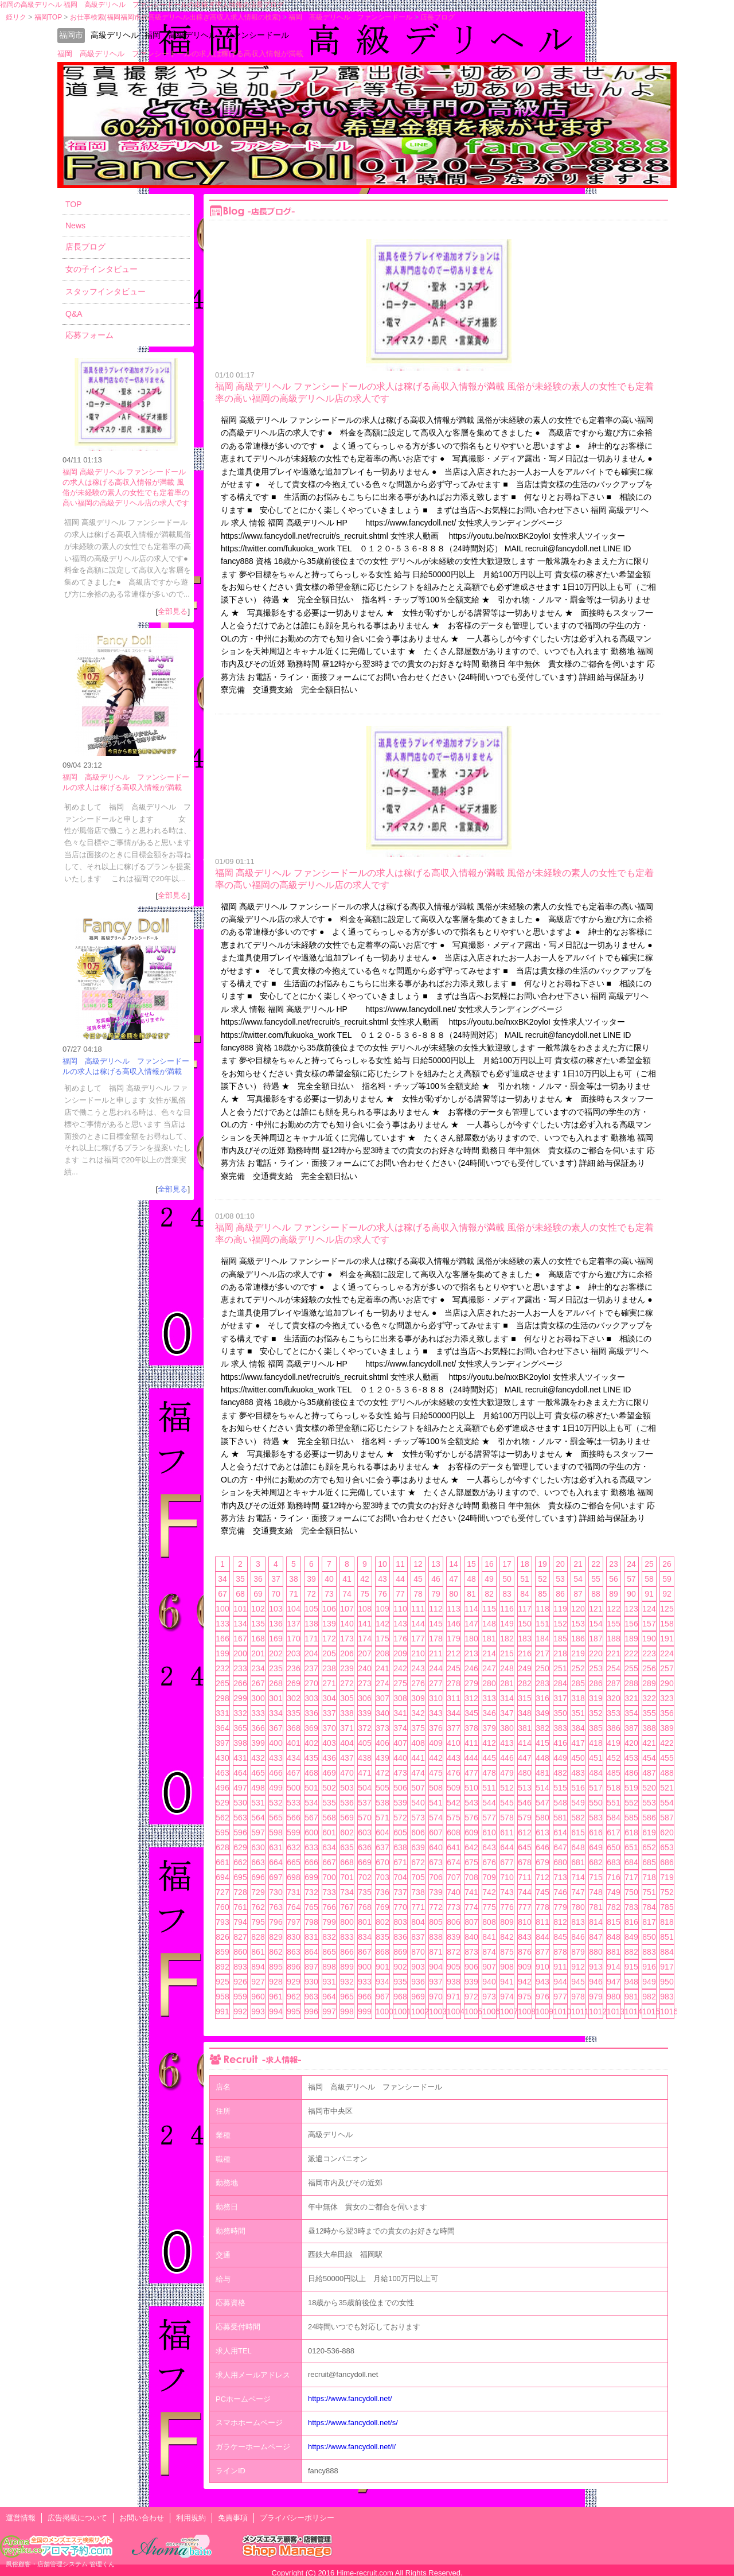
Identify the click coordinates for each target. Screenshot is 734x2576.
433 (275, 1757)
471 (364, 1772)
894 (257, 1966)
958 (222, 1996)
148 (488, 1623)
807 (471, 1922)
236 (293, 1668)
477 (471, 1772)
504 (364, 1787)
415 (542, 1743)
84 (524, 1593)
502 (328, 1787)
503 (346, 1787)
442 (435, 1757)
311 (453, 1698)
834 (364, 1936)
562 (222, 1817)
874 (488, 1951)
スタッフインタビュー (105, 291)
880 (595, 1951)
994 (275, 2011)
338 (346, 1713)
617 (613, 1832)
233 (240, 1668)
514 (542, 1787)
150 (524, 1623)
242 (400, 1668)
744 (524, 1892)
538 (382, 1802)
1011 (578, 2011)
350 (560, 1713)
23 (613, 1564)
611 (506, 1832)
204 (311, 1653)
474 (417, 1772)
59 (666, 1578)
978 (577, 1996)
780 (577, 1907)
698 (293, 1877)
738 (417, 1892)
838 (435, 1936)
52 (542, 1578)
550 (595, 1802)
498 (257, 1787)
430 (222, 1757)
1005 (471, 2011)
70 (275, 1593)
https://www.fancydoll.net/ (350, 2398)
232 (222, 1668)
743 (506, 1892)
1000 (382, 2011)
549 (577, 1802)
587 (666, 1817)
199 (222, 1653)
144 (417, 1623)
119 (560, 1608)
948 (631, 1981)
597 (257, 1832)
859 (222, 1951)
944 (560, 1981)
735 (364, 1892)
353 (613, 1713)
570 (364, 1817)
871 (435, 1951)
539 (400, 1802)
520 (648, 1787)
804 (417, 1922)
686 (666, 1862)
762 (257, 1907)
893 (240, 1966)
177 (417, 1638)
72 (311, 1593)
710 (506, 1877)
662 (240, 1862)
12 (418, 1564)
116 (506, 1608)
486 (631, 1772)
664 (275, 1862)
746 (560, 1892)
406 (382, 1743)
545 (506, 1802)
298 (222, 1698)
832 (328, 1936)
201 (257, 1653)
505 (382, 1787)
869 (400, 1951)
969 (417, 1996)
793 (222, 1922)
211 (435, 1653)
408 (417, 1743)
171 (311, 1638)
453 (631, 1757)
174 (364, 1638)
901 (382, 1966)
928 (275, 1981)
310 (435, 1698)
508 (435, 1787)
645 (524, 1847)
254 (613, 1668)
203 (293, 1653)
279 (471, 1683)
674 (453, 1862)
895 (275, 1966)
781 (595, 1907)
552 (631, 1802)
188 (613, 1638)
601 (328, 1832)
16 (489, 1564)
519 (631, 1787)
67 (222, 1593)
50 (507, 1578)
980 (613, 1996)
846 (577, 1936)
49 (489, 1578)
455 (666, 1757)
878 (560, 1951)
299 (240, 1698)
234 (257, 1668)
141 (364, 1623)
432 (257, 1757)
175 (382, 1638)
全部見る (173, 611)
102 (257, 1608)
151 (542, 1623)
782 (613, 1907)
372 (364, 1728)
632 (293, 1847)
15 (471, 1564)
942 (524, 1981)
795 (257, 1922)
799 (328, 1922)
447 (524, 1757)
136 (275, 1623)
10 (382, 1564)
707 (453, 1877)
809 (506, 1922)
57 (631, 1578)
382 (542, 1728)
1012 (596, 2011)
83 (507, 1593)
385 (595, 1728)
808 (488, 1922)
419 (613, 1743)
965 (346, 1996)
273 (364, 1683)
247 (488, 1668)
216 (524, 1653)
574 (435, 1817)
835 (382, 1936)
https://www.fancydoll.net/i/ (352, 2446)
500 (293, 1787)
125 (666, 1608)
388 (648, 1728)
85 (542, 1593)
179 (453, 1638)
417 (577, 1743)
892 (222, 1966)
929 (293, 1981)
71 (293, 1593)
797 (293, 1922)
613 (542, 1832)
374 (400, 1728)
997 (328, 2011)
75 (364, 1593)
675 (471, 1862)
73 (329, 1593)
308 (400, 1698)
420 (631, 1743)
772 (435, 1907)
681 (577, 1862)
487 (648, 1772)
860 (240, 1951)
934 (382, 1981)
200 (240, 1653)
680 (560, 1862)
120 (577, 1608)
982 (648, 1996)
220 (595, 1653)
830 (293, 1936)
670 (382, 1862)
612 (524, 1832)
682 (595, 1862)
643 (488, 1847)
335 (293, 1713)
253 (595, 1668)
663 (257, 1862)
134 (240, 1623)
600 (311, 1832)
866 (346, 1951)
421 (648, 1743)
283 (542, 1683)
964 (328, 1996)
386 (613, 1728)
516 (577, 1787)
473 (400, 1772)
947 (613, 1981)
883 (648, 1951)
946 (595, 1981)
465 (257, 1772)
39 (311, 1578)
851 (666, 1936)
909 (524, 1966)
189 (631, 1638)
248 (506, 1668)
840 (471, 1936)
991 (222, 2011)
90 (631, 1593)
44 (400, 1578)
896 (293, 1966)
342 (417, 1713)
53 (560, 1578)
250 (542, 1668)
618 (631, 1832)
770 (400, 1907)
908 (506, 1966)
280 (488, 1683)
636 (364, 1847)
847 (595, 1936)
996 (311, 2011)
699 (311, 1877)
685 (648, 1862)
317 (560, 1698)
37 (275, 1578)
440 (400, 1757)
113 (453, 1608)
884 (666, 1951)
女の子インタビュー (101, 269)
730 (275, 1892)
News (75, 225)
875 (506, 1951)
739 (435, 1892)
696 (257, 1877)
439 (382, 1757)
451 (595, 1757)
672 (417, 1862)
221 (613, 1653)
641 (453, 1847)
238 (328, 1668)
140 (346, 1623)
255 (631, 1668)
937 (435, 1981)
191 (666, 1638)
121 (595, 1608)
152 (560, 1623)
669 (364, 1862)
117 (524, 1608)
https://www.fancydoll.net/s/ (353, 2422)
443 (453, 1757)
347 (506, 1713)
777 (524, 1907)
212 (453, 1653)
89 (613, 1593)
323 (666, 1698)
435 (311, 1757)
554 (666, 1802)
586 (648, 1817)
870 (417, 1951)
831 (311, 1936)
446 (506, 1757)
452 (613, 1757)
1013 (613, 2011)
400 (275, 1743)
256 (648, 1668)
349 (542, 1713)
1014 (631, 2011)
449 (560, 1757)
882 (631, 1951)
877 (542, 1951)
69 (258, 1593)
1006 (489, 2011)
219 (577, 1653)
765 (311, 1907)
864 (311, 1951)
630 (257, 1847)
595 (222, 1832)
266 (240, 1683)
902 (400, 1966)
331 (222, 1713)
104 (293, 1608)
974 (506, 1996)
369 (311, 1728)
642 (471, 1847)
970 (435, 1996)
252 (577, 1668)
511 (488, 1787)
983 (666, 1996)
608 (453, 1832)
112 (435, 1608)
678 (524, 1862)
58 (649, 1578)
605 (400, 1832)
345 (471, 1713)
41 (347, 1578)
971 (453, 1996)
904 (435, 1966)
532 (275, 1802)
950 (666, 1981)
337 (328, 1713)
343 (435, 1713)
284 (560, 1683)
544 (488, 1802)
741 (471, 1892)
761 (240, 1907)
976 (542, 1996)
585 (631, 1817)
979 (595, 1996)
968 (400, 1996)
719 (666, 1877)
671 (400, 1862)
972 (471, 1996)
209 (400, 1653)
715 (595, 1877)
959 (240, 1996)
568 (328, 1817)
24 (631, 1564)
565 (275, 1817)
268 (275, 1683)
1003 (436, 2011)
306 (364, 1698)
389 (666, 1728)
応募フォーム (89, 335)
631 (275, 1847)
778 (542, 1907)
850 (648, 1936)
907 (488, 1966)
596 (240, 1832)
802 (382, 1922)
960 (257, 1996)
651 (631, 1847)
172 (328, 1638)
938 (453, 1981)
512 (506, 1787)
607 (435, 1832)
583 (595, 1817)
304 (328, 1698)
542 (453, 1802)
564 (257, 1817)
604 (382, 1832)
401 (293, 1743)
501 (311, 1787)
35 (240, 1578)
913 (595, 1966)
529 (222, 1802)
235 (275, 1668)
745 (542, 1892)
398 (240, 1743)
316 (542, 1698)
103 (275, 1608)
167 (240, 1638)
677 (506, 1862)
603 (364, 1832)
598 (275, 1832)
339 (364, 1713)
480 (524, 1772)
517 (595, 1787)
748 (595, 1892)
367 (275, 1728)
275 (400, 1683)
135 (257, 1623)
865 (328, 1951)
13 (435, 1564)
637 (382, 1847)
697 (275, 1877)
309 (417, 1698)
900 (364, 1966)
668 (346, 1862)
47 (453, 1578)
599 (293, 1832)
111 (417, 1608)
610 (488, 1832)
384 (577, 1728)
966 (364, 1996)
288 (631, 1683)
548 (560, 1802)
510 (471, 1787)
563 (240, 1817)
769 (382, 1907)
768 (364, 1907)
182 (506, 1638)
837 (417, 1936)
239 (346, 1668)
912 (577, 1966)
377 (453, 1728)
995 (293, 2011)
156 (631, 1623)
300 (257, 1698)
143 (400, 1623)
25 (649, 1564)
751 (648, 1892)
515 (560, 1787)
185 (560, 1638)
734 (346, 1892)
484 (595, 1772)
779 (560, 1907)
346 (488, 1713)
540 (417, 1802)
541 (435, 1802)
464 (240, 1772)
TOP (73, 204)
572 (400, 1817)
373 (382, 1728)
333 (257, 1713)
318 (577, 1698)
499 (275, 1787)
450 (577, 1757)
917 (666, 1966)
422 (666, 1743)
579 (524, 1817)
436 (328, 1757)
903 (417, 1966)
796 (275, 1922)
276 (417, 1683)
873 (471, 1951)
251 (560, 1668)
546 (524, 1802)
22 (595, 1564)
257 (666, 1668)
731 (293, 1892)
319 (595, 1698)
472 (382, 1772)
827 (240, 1936)
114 (471, 1608)
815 (613, 1922)
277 (435, 1683)
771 (417, 1907)
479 (506, 1772)
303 (311, 1698)
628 (222, 1847)
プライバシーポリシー (297, 2517)
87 (578, 1593)
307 (382, 1698)
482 (560, 1772)
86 (560, 1593)
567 (311, 1817)
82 (489, 1593)
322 (648, 1698)
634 (328, 1847)
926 (240, 1981)
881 (613, 1951)
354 (631, 1713)
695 (240, 1877)
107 (346, 1608)
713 (560, 1877)
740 (453, 1892)
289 (648, 1683)
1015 (649, 2011)
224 (666, 1653)
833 (346, 1936)
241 (382, 1668)
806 (453, 1922)
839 (453, 1936)
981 (631, 1996)
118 (542, 1608)
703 (382, 1877)
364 (222, 1728)
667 (328, 1862)
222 (631, 1653)
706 (435, 1877)
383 (560, 1728)
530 (240, 1802)
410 (453, 1743)
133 (222, 1623)
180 (471, 1638)
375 (417, 1728)
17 (507, 1564)
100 (222, 1608)
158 (666, 1623)
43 (382, 1578)
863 (293, 1951)
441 (417, 1757)
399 (257, 1743)
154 (595, 1623)
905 (453, 1966)
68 (240, 1593)
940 (488, 1981)
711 (524, 1877)
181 (488, 1638)
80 (453, 1593)
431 (240, 1757)
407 (400, 1743)
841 (488, 1936)
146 (453, 1623)
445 (488, 1757)
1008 (525, 2011)
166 (222, 1638)
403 (328, 1743)
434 (293, 1757)
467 (293, 1772)
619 (648, 1832)
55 (595, 1578)
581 (560, 1817)
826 (222, 1936)
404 (346, 1743)
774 (471, 1907)
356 (666, 1713)
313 (488, 1698)
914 (613, 1966)
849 (631, 1936)
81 (471, 1593)
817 (648, 1922)
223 (648, 1653)
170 (293, 1638)
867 (364, 1951)
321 (631, 1698)
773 (453, 1907)
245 (453, 1668)
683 (613, 1862)
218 (560, 1653)
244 (435, 1668)
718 (648, 1877)
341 (400, 1713)
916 (648, 1966)
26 (666, 1564)
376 (435, 1728)
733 (328, 1892)
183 (524, 1638)
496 (222, 1787)
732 (311, 1892)
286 (595, 1683)
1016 (667, 2011)
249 (524, 1668)
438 (364, 1757)
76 (382, 1593)
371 (346, 1728)
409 (435, 1743)
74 (347, 1593)
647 (560, 1847)
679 (542, 1862)
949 (648, 1981)
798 (311, 1922)
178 (435, 1638)
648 (577, 1847)
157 (648, 1623)
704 (400, 1877)
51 (524, 1578)
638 (400, 1847)
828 (257, 1936)
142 (382, 1623)
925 (222, 1981)
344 (453, 1713)
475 (435, 1772)
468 (311, 1772)
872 (453, 1951)
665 (293, 1862)
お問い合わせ (141, 2517)
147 (471, 1623)
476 (453, 1772)
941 (506, 1981)
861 (257, 1951)
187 (595, 1638)
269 (293, 1683)
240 (364, 1668)
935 (400, 1981)
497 (240, 1787)
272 (346, 1683)
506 (400, 1787)
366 (257, 1728)
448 (542, 1757)
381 (524, 1728)
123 (631, 1608)
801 (364, 1922)
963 (311, 1996)
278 (453, 1683)
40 (329, 1578)
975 (524, 1996)
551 (613, 1802)
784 (648, 1907)
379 (488, 1728)
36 (258, 1578)
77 (400, 1593)
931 (328, 1981)
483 (577, 1772)
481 (542, 1772)
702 (364, 1877)
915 (631, 1966)
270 (311, 1683)
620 (666, 1832)
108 (364, 1608)
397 (222, 1743)
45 (418, 1578)
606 (417, 1832)
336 (311, 1713)
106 (328, 1608)
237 (311, 1668)
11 (400, 1564)
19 (542, 1564)
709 (488, 1877)
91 (649, 1593)
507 (417, 1787)
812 (560, 1922)
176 (400, 1638)
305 (346, 1698)
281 (506, 1683)
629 (240, 1847)
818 (666, 1922)
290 (666, 1683)
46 (435, 1578)
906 (471, 1966)
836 (400, 1936)
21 (578, 1564)
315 (524, 1698)
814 (595, 1922)
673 (435, 1862)
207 (364, 1653)
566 (293, 1817)
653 (666, 1847)
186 (577, 1638)
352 (595, 1713)
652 (648, 1847)
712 (542, 1877)
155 (613, 1623)
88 (595, 1593)
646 (542, 1847)
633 (311, 1847)
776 (506, 1907)
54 (578, 1578)
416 (560, 1743)
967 (382, 1996)
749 (613, 1892)
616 (595, 1832)
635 (346, 1847)
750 (631, 1892)
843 (524, 1936)
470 (346, 1772)
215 (506, 1653)
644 (506, 1847)
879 (577, 1951)
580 (542, 1817)
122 (613, 1608)
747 (577, 1892)
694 (222, 1877)
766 (328, 1907)
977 (560, 1996)
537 (364, 1802)
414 (524, 1743)
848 (613, 1936)
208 (382, 1653)
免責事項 (233, 2517)
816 (631, 1922)
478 (488, 1772)
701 (346, 1877)
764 (293, 1907)
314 (506, 1698)
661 (222, 1862)
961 (275, 1996)
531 (257, 1802)
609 (471, 1832)
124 (648, 1608)
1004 (453, 2011)
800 (346, 1922)
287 (613, 1683)
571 (382, 1817)
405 (364, 1743)
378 (471, 1728)
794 (240, 1922)
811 (542, 1922)
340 (382, 1713)
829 (275, 1936)
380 (506, 1728)
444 (471, 1757)
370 (328, 1728)
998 (346, 2011)
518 (613, 1787)
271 (328, 1683)
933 (364, 1981)
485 (613, 1772)
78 (418, 1593)
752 (666, 1892)
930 (311, 1981)
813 (577, 1922)
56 (613, 1578)
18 (524, 1564)
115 (488, 1608)
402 (311, 1743)
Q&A (74, 313)
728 (240, 1892)
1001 (400, 2011)
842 (506, 1936)
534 (311, 1802)
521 (666, 1787)
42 (364, 1578)
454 (648, 1757)
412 (488, 1743)
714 (577, 1877)
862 (275, 1951)
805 (435, 1922)
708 (471, 1877)
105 (311, 1608)
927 (257, 1981)
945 (577, 1981)
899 (346, 1966)
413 (506, 1743)
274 (382, 1683)
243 (417, 1668)
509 (453, 1787)
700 (328, 1877)
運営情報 (21, 2517)
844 (542, 1936)
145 (435, 1623)
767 (346, 1907)
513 (524, 1787)
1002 (418, 2011)
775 (488, 1907)
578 (506, 1817)
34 (222, 1578)
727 (222, 1892)
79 (435, 1593)
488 (666, 1772)
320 (613, 1698)
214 (488, 1653)
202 (275, 1653)
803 (400, 1922)
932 (346, 1981)
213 (471, 1653)
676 (488, 1862)
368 (293, 1728)
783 (631, 1907)
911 (560, 1966)
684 (631, 1862)
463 (222, 1772)
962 (293, 1996)
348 (524, 1713)
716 (613, 1877)
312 (471, 1698)
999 (364, 2011)
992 (240, 2011)
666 (311, 1862)
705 (417, 1877)
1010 (560, 2011)
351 (577, 1713)
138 (311, 1623)
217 (542, 1653)
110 (400, 1608)
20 (560, 1564)
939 (471, 1981)
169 (275, 1638)
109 (382, 1608)
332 (240, 1713)
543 (471, 1802)
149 (506, 1623)
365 (240, 1728)
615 (577, 1832)
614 (560, 1832)
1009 (542, 2011)
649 (595, 1847)
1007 (507, 2011)
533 (293, 1802)
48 (471, 1578)
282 (524, 1683)
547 (542, 1802)
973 (488, 1996)
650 (613, 1847)
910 (542, 1966)
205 (328, 1653)
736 (382, 1892)
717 (631, 1877)
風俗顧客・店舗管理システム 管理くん (60, 2564)
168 (257, 1638)
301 (275, 1698)
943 (542, 1981)
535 (328, 1802)
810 (524, 1922)
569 (346, 1817)
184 (542, 1638)
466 (275, 1772)
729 (257, 1892)
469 (328, 1772)
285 (577, 1683)
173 (346, 1638)
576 (471, 1817)
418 (595, 1743)
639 (417, 1847)
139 (328, 1623)
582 (577, 1817)
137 (293, 1623)
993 (257, 2011)
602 (346, 1832)
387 (631, 1728)
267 (257, 1683)
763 (275, 1907)
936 (417, 1981)
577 (488, 1817)
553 (648, 1802)
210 (417, 1653)
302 (293, 1698)
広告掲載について (77, 2517)
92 (666, 1593)
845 (560, 1936)
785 (666, 1907)
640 (435, 1847)
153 (577, 1623)
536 (346, 1802)
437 (346, 1757)
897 (311, 1966)
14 (453, 1564)
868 (382, 1951)
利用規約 (191, 2517)
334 (275, 1713)
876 (524, 1951)
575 (453, 1817)
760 (222, 1907)
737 (400, 1892)
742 (488, 1892)
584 (613, 1817)
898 (328, 1966)
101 (240, 1608)
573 (417, 1817)
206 (346, 1653)
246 (471, 1668)
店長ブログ (85, 246)
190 (648, 1638)
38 (293, 1578)
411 (471, 1743)
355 (648, 1713)
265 (222, 1683)
